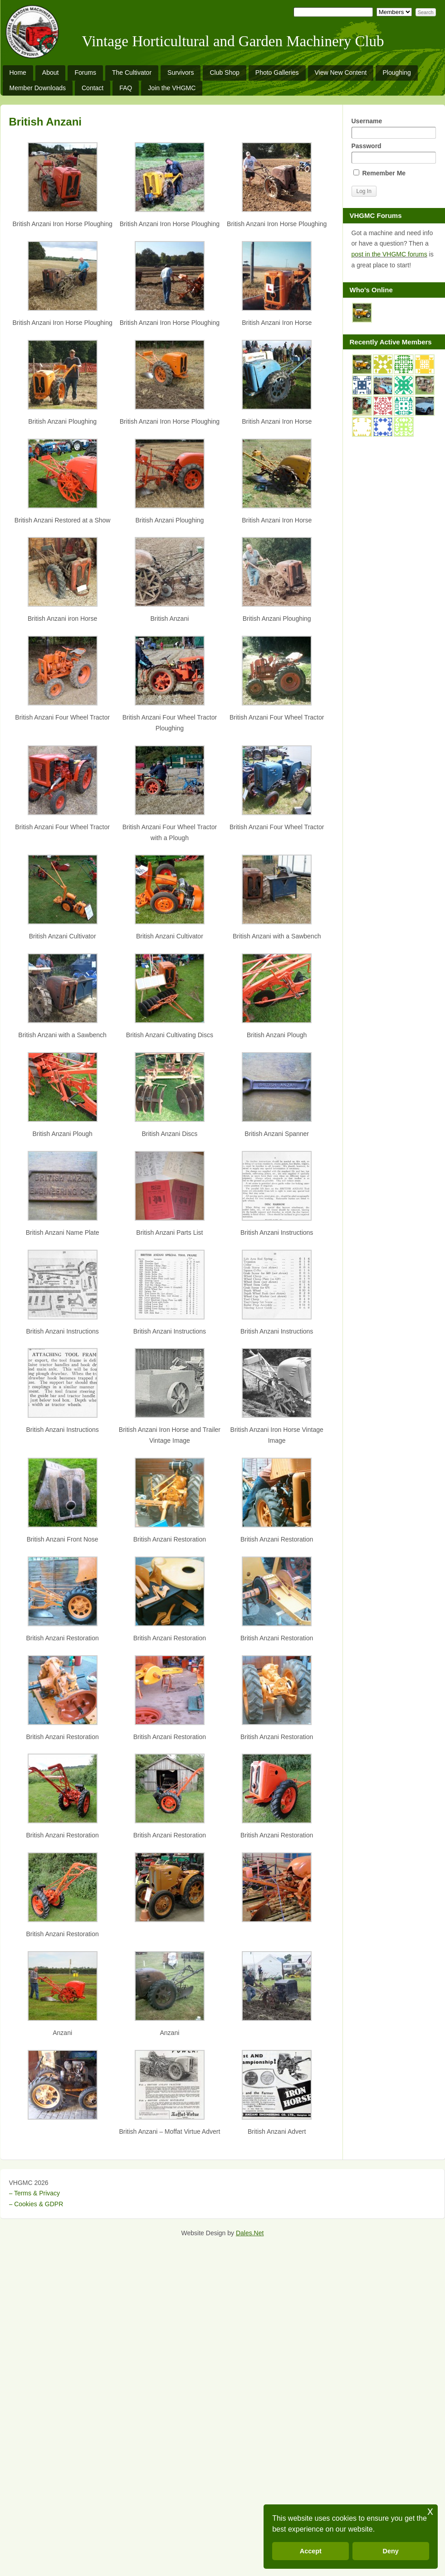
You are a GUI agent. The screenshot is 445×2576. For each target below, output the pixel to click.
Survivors (180, 72)
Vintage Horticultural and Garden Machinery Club (233, 41)
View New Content (341, 72)
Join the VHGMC (172, 88)
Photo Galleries (277, 72)
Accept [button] (311, 2551)
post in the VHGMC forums (389, 254)
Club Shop (224, 72)
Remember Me (379, 173)
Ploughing (396, 72)
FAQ (125, 88)
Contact (92, 88)
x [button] (430, 2511)
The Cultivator (132, 72)
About (50, 72)
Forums (85, 72)
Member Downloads (38, 88)
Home (18, 72)
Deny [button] (391, 2551)
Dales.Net (250, 2233)
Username (394, 128)
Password (394, 153)
